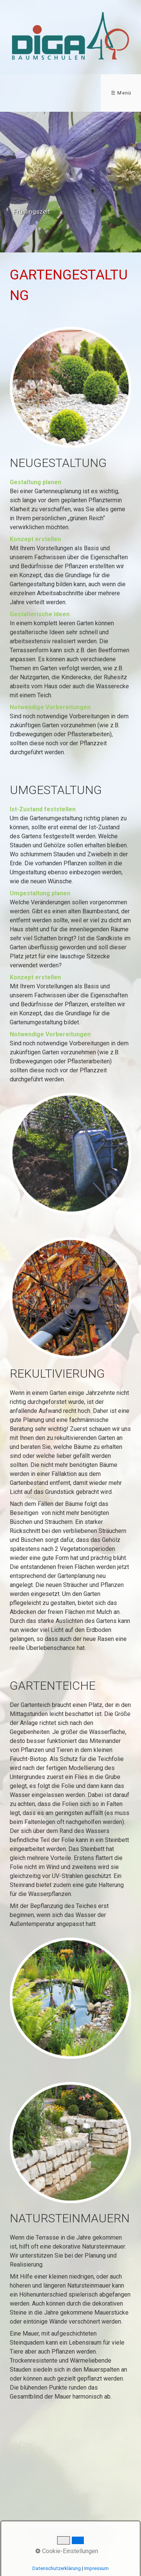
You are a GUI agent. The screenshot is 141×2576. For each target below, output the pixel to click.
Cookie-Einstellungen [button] (66, 2551)
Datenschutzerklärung (56, 2568)
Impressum (96, 2568)
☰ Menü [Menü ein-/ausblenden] (121, 93)
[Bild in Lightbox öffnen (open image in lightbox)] (70, 387)
